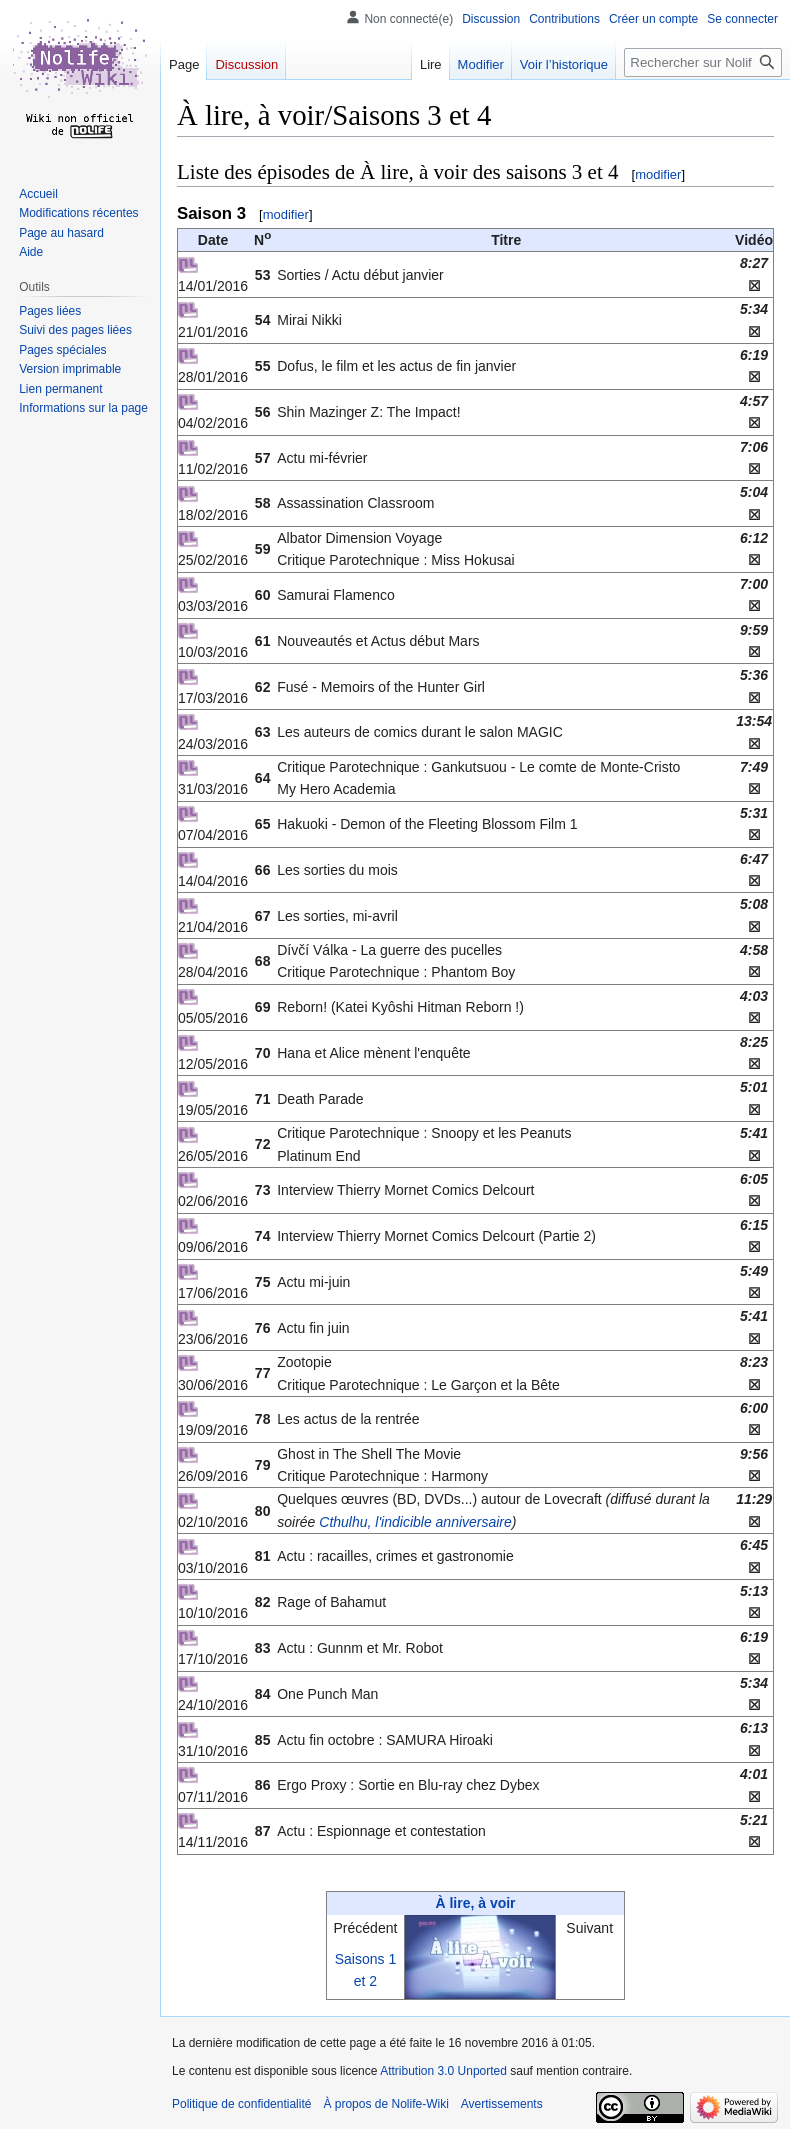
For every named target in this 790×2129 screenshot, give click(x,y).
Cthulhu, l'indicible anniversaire (415, 1522)
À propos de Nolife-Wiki (385, 2104)
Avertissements (502, 2104)
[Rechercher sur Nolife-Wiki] (703, 62)
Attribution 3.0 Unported (443, 2071)
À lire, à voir (475, 1903)
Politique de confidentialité (241, 2104)
